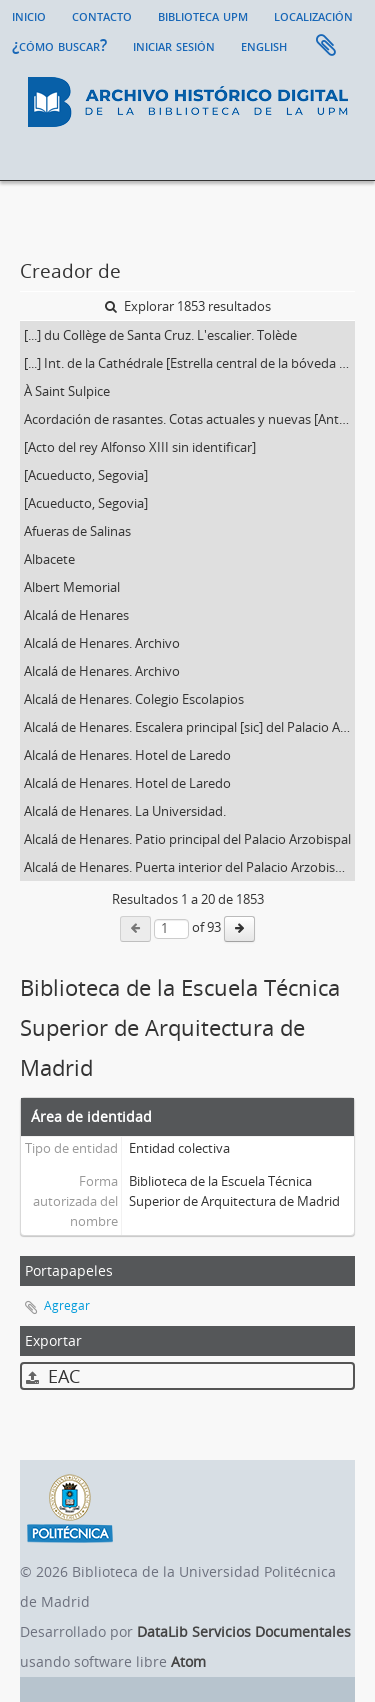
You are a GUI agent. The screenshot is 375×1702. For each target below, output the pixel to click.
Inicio (29, 15)
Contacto (102, 15)
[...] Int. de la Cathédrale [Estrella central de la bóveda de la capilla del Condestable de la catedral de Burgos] (189, 363)
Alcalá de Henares (76, 615)
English (264, 45)
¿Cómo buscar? (59, 45)
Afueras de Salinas (77, 531)
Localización (313, 15)
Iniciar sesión (174, 45)
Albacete (49, 559)
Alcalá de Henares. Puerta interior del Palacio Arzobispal (188, 867)
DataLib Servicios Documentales (244, 1631)
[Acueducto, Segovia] (86, 475)
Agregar (67, 1305)
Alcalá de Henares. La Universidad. (125, 811)
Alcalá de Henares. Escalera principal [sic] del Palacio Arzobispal (189, 727)
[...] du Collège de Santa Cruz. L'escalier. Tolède (160, 335)
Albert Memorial (72, 587)
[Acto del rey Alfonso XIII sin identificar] (140, 447)
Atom (188, 1661)
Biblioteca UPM (203, 15)
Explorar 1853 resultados (188, 306)
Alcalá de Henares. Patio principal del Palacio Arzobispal (187, 839)
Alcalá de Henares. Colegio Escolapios (134, 699)
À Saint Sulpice (67, 391)
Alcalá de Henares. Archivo (102, 643)
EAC (53, 1376)
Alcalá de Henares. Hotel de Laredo (127, 755)
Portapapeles (326, 46)
